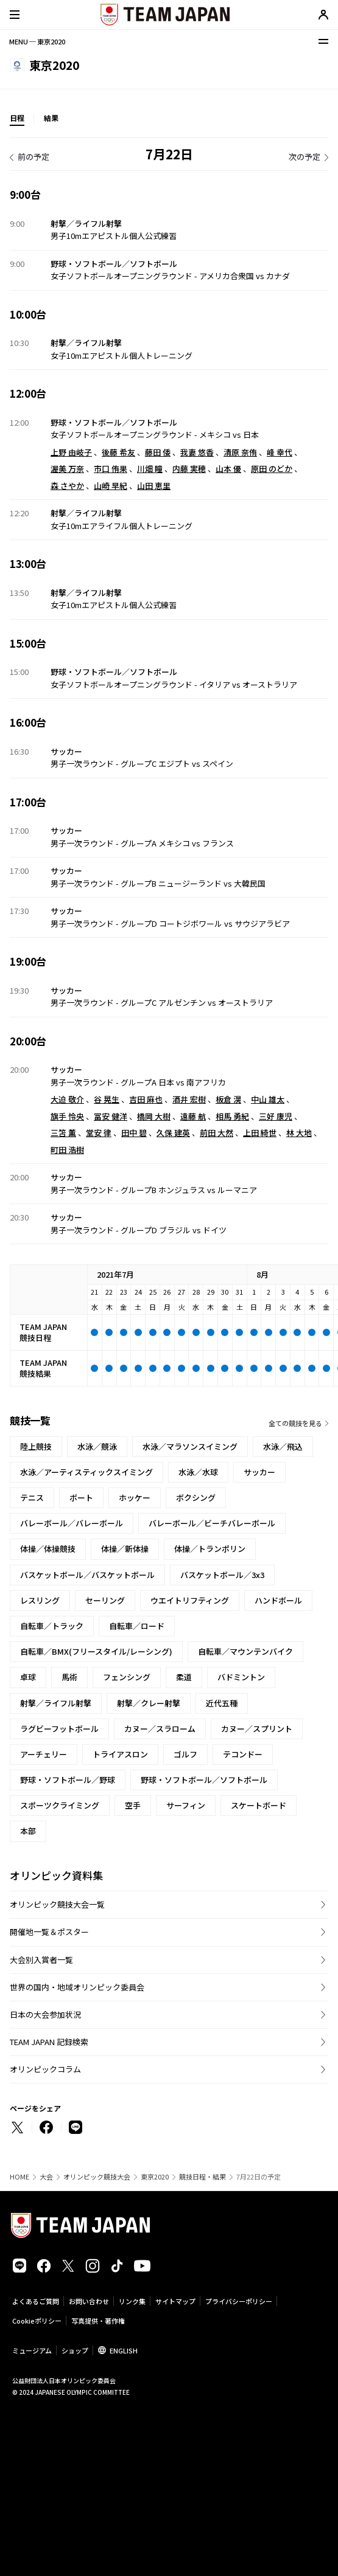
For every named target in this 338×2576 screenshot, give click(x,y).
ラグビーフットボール (59, 1728)
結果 (51, 118)
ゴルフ (185, 1754)
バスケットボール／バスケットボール (87, 1575)
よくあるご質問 (35, 2301)
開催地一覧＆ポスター (49, 1931)
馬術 (69, 1677)
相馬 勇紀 (232, 1116)
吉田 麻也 (146, 1099)
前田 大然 (216, 1132)
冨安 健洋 (110, 1116)
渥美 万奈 (67, 468)
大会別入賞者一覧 (41, 1959)
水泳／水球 (198, 1472)
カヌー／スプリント (256, 1728)
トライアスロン (120, 1754)
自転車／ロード (136, 1626)
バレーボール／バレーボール (71, 1523)
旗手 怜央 (67, 1116)
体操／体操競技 (48, 1548)
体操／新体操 (125, 1548)
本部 (28, 1831)
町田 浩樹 (67, 1149)
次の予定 (304, 156)
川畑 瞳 (150, 468)
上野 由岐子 (71, 452)
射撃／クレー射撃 (148, 1703)
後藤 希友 (118, 452)
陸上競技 (36, 1446)
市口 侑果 (110, 468)
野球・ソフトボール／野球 (67, 1779)
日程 (17, 118)
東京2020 (155, 2176)
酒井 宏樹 (189, 1099)
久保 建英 (173, 1132)
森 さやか (67, 485)
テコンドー (242, 1754)
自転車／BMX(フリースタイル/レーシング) (96, 1651)
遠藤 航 (193, 1116)
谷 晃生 (106, 1099)
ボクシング (196, 1497)
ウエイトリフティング (189, 1600)
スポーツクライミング (59, 1805)
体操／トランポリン (209, 1548)
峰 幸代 (279, 452)
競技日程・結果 (202, 2176)
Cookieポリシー (37, 2320)
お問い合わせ (89, 2301)
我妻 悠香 (197, 452)
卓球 (28, 1677)
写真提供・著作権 (98, 2320)
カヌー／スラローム (159, 1728)
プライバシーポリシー (238, 2301)
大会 (46, 2176)
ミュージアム (32, 2350)
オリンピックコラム (45, 2069)
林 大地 (299, 1132)
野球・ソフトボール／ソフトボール (204, 1779)
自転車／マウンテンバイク (245, 1651)
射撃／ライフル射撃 (55, 1703)
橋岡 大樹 (154, 1116)
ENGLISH (124, 2350)
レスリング (40, 1600)
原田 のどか (271, 468)
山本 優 (228, 468)
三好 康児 (275, 1116)
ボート (81, 1497)
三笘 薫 (63, 1132)
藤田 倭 (158, 452)
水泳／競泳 (97, 1446)
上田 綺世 (259, 1132)
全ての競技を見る (295, 1423)
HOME (19, 2176)
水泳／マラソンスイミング (190, 1446)
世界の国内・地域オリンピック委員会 (77, 1987)
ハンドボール (278, 1600)
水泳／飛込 (283, 1446)
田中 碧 (134, 1132)
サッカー (259, 1472)
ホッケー (134, 1497)
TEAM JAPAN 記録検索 (49, 2042)
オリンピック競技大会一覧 (57, 1904)
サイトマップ (175, 2301)
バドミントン (241, 1677)
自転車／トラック (51, 1626)
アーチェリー (43, 1754)
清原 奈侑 (240, 452)
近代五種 (222, 1703)
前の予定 (33, 156)
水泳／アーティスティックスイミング (86, 1472)
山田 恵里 (154, 485)
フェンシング (126, 1677)
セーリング (105, 1600)
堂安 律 (98, 1132)
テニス (32, 1497)
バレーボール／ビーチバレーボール (212, 1523)
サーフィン (185, 1805)
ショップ (75, 2350)
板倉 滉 (228, 1099)
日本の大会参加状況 (45, 2014)
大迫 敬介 (67, 1099)
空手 (133, 1805)
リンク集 (132, 2301)
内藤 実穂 (189, 468)
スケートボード (258, 1805)
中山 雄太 (267, 1099)
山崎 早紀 (110, 485)
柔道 (184, 1677)
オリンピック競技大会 (96, 2176)
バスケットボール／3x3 (222, 1575)
